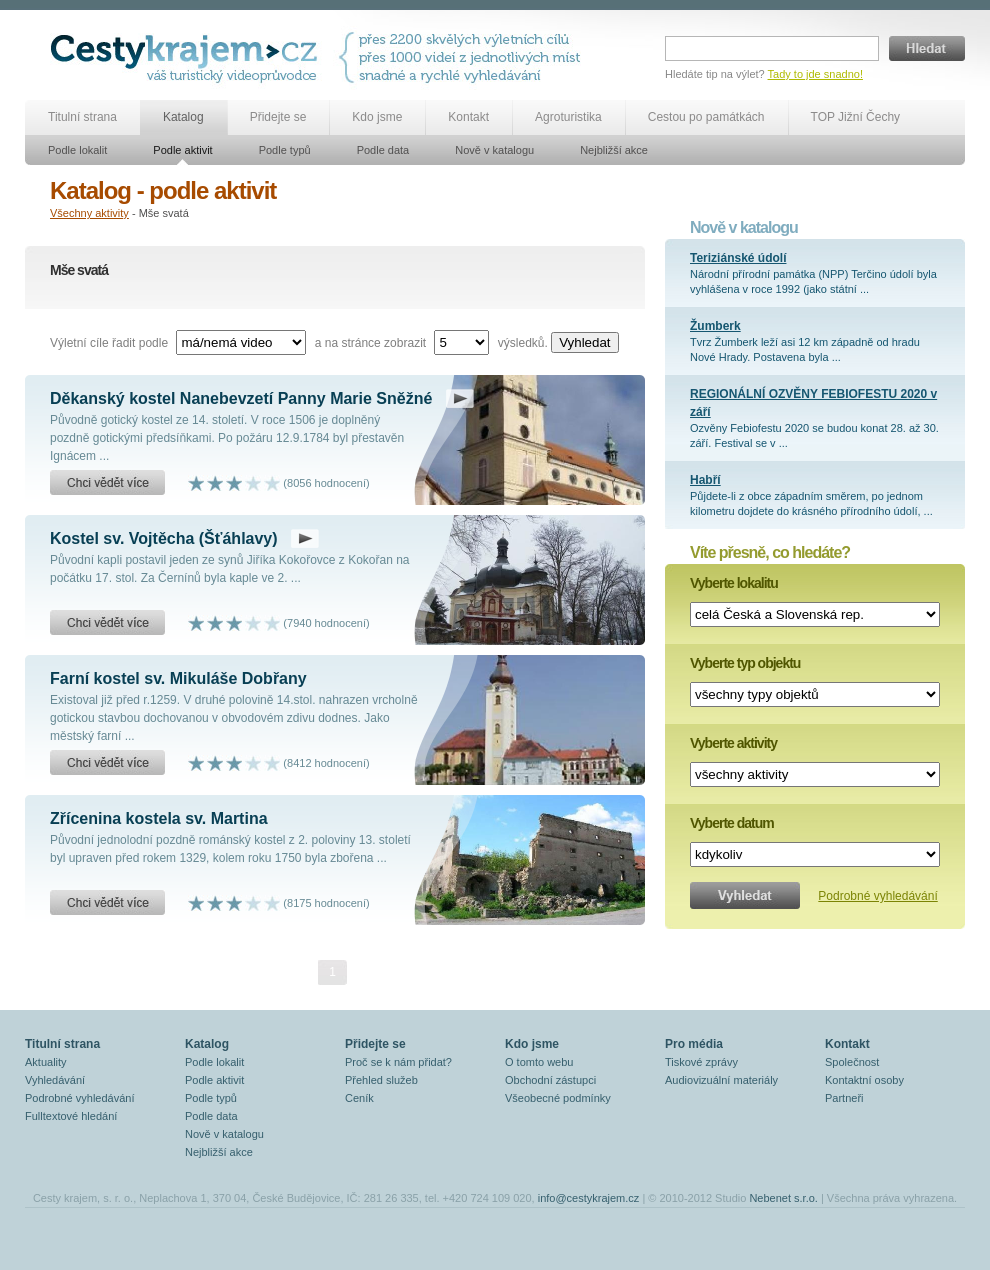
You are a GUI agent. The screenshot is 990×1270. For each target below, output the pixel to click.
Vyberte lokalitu (734, 583)
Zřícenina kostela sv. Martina (159, 818)
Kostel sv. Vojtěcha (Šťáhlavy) (164, 538)
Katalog (183, 117)
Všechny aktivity (89, 213)
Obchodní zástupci (550, 1080)
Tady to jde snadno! (815, 74)
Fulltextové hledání (71, 1116)
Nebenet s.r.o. (783, 1198)
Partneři (844, 1098)
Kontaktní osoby (864, 1080)
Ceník (359, 1098)
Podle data (383, 150)
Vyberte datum (732, 823)
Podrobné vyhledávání (877, 896)
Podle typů (285, 150)
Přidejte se (278, 117)
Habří (705, 480)
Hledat (927, 48)
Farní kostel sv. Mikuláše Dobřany (178, 678)
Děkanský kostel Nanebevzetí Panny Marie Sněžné (241, 398)
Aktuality (46, 1062)
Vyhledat (584, 342)
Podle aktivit (182, 150)
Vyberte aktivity (733, 743)
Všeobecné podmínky (558, 1098)
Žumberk (715, 326)
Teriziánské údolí (738, 258)
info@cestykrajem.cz (589, 1198)
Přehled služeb (381, 1080)
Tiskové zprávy (701, 1062)
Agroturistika (568, 117)
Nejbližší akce (614, 150)
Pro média (694, 1044)
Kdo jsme (377, 117)
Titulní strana (82, 117)
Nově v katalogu (494, 150)
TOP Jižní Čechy (856, 117)
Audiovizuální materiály (721, 1080)
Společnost (852, 1062)
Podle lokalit (77, 150)
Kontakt (468, 117)
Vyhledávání (55, 1080)
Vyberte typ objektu (745, 663)
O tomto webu (539, 1062)
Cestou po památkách (706, 117)
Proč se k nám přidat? (398, 1062)
